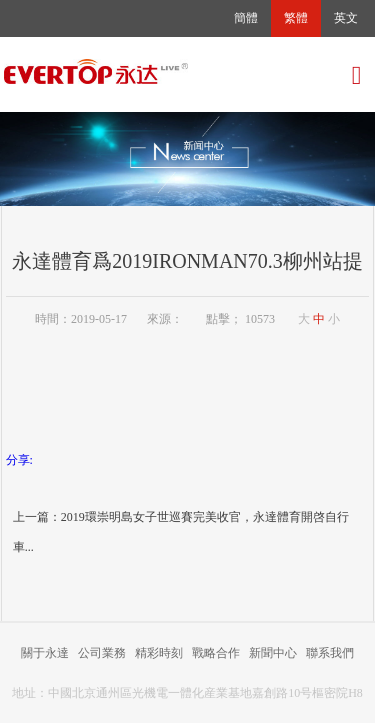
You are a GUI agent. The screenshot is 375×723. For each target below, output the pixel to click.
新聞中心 (273, 653)
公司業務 (102, 653)
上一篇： (37, 517)
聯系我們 (330, 653)
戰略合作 (216, 653)
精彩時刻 (159, 653)
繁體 (296, 18)
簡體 (246, 18)
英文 (346, 18)
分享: (19, 460)
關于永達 (45, 653)
